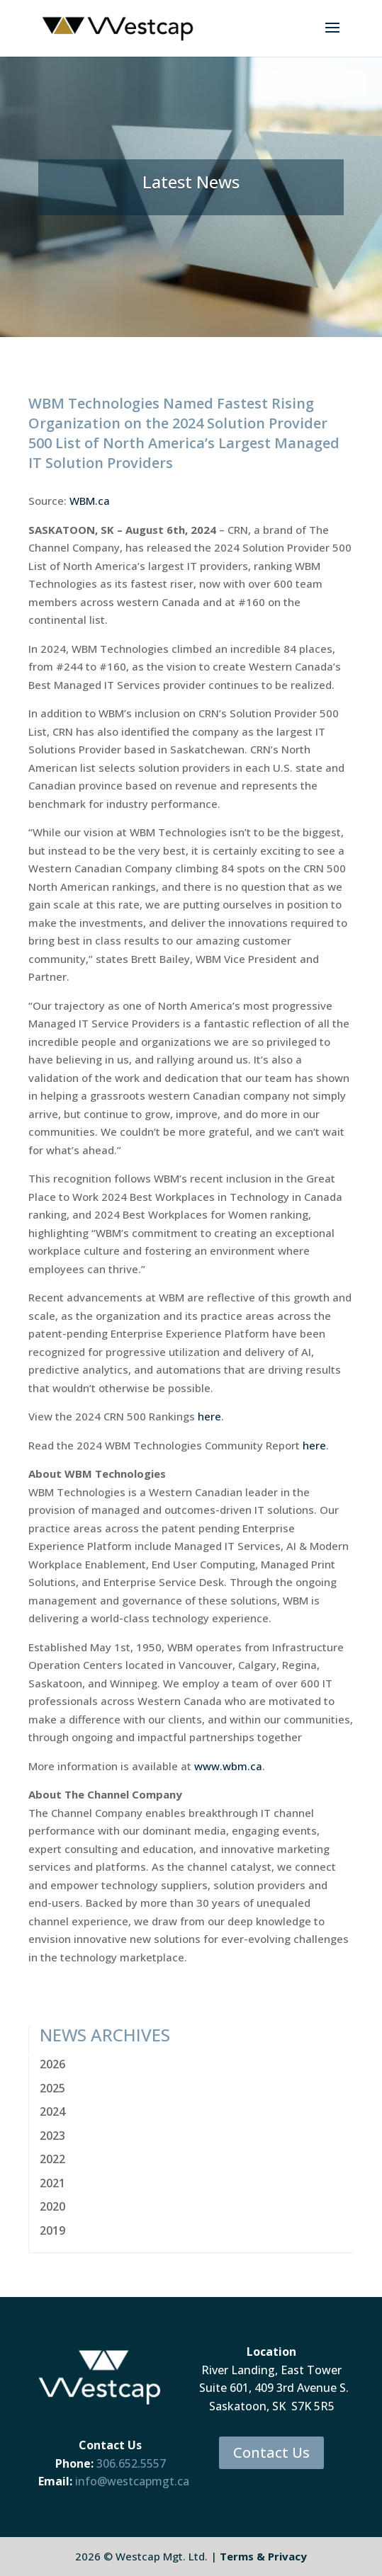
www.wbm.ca (228, 1766)
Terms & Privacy (263, 2556)
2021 (52, 2183)
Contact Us (271, 2452)
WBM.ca (89, 501)
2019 (52, 2230)
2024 (52, 2111)
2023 (52, 2135)
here (209, 1416)
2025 (52, 2088)
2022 (52, 2159)
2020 (52, 2206)
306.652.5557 (131, 2463)
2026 (52, 2064)
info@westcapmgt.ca (132, 2481)
